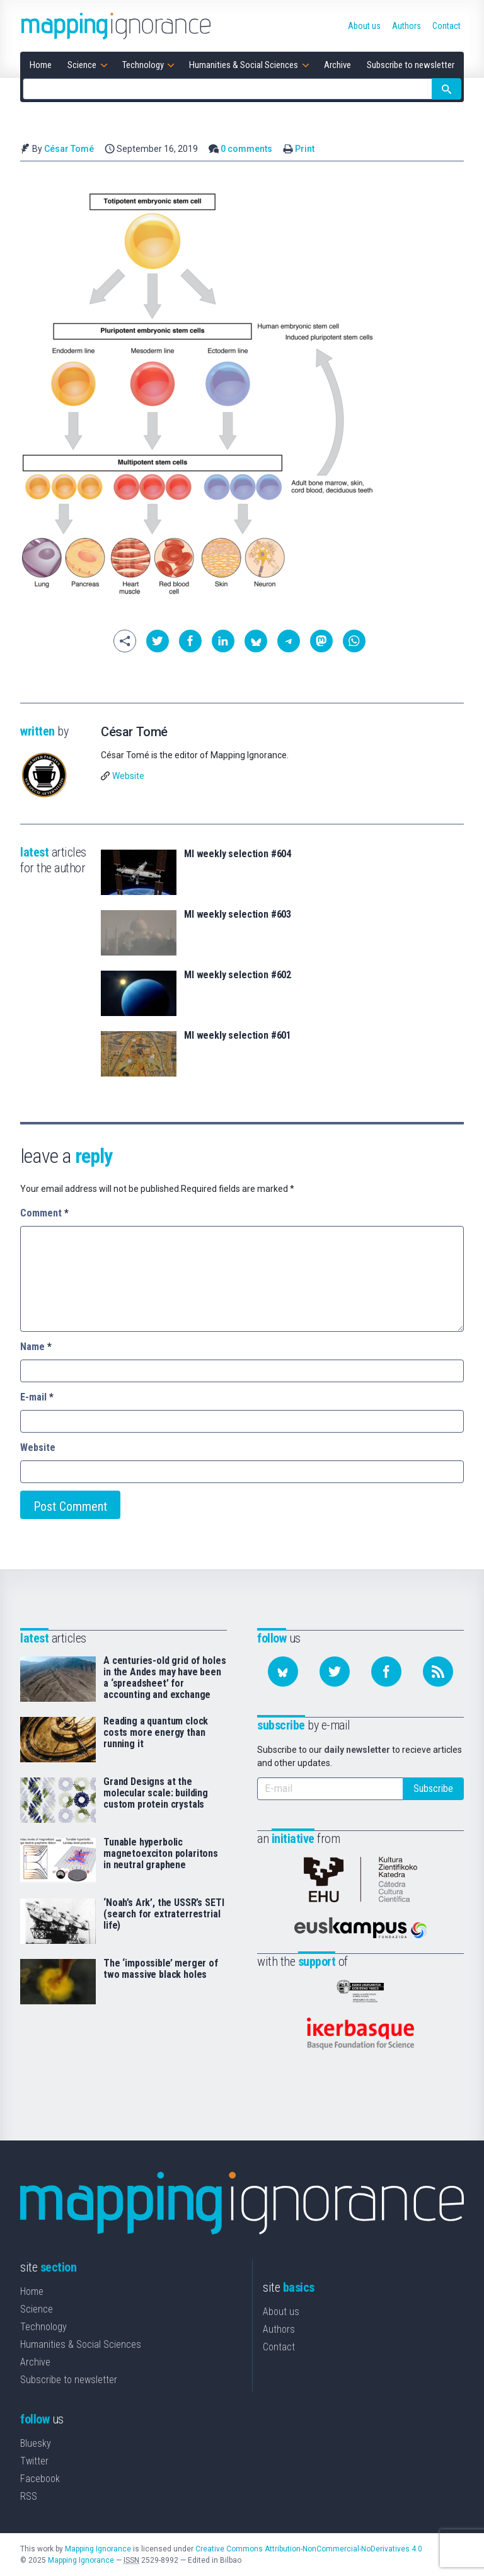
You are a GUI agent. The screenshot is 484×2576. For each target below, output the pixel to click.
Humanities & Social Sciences (80, 2344)
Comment (44, 1213)
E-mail (37, 1397)
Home (31, 2291)
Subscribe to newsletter (68, 2380)
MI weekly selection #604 (237, 854)
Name (36, 1347)
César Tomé (69, 149)
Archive (35, 2362)
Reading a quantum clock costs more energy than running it (155, 1733)
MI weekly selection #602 (237, 975)
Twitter (34, 2461)
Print (304, 149)
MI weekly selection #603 (237, 914)
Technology (43, 2327)
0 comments (246, 149)
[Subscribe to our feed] (438, 1671)
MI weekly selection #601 (237, 1035)
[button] (157, 641)
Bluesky (35, 2443)
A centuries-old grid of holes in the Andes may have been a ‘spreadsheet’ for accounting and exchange (164, 1678)
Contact (279, 2347)
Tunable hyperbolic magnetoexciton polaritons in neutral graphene (160, 1854)
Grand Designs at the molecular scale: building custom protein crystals (155, 1793)
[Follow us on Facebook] (386, 1671)
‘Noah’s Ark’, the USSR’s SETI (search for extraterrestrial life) (163, 1914)
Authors (279, 2329)
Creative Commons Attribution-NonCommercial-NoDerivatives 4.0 (308, 2548)
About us (281, 2312)
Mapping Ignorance (98, 2548)
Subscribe (433, 1788)
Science (36, 2309)
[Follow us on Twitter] (335, 1671)
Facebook (40, 2479)
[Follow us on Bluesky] (283, 1671)
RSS (28, 2496)
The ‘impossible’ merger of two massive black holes (160, 1969)
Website (128, 776)
